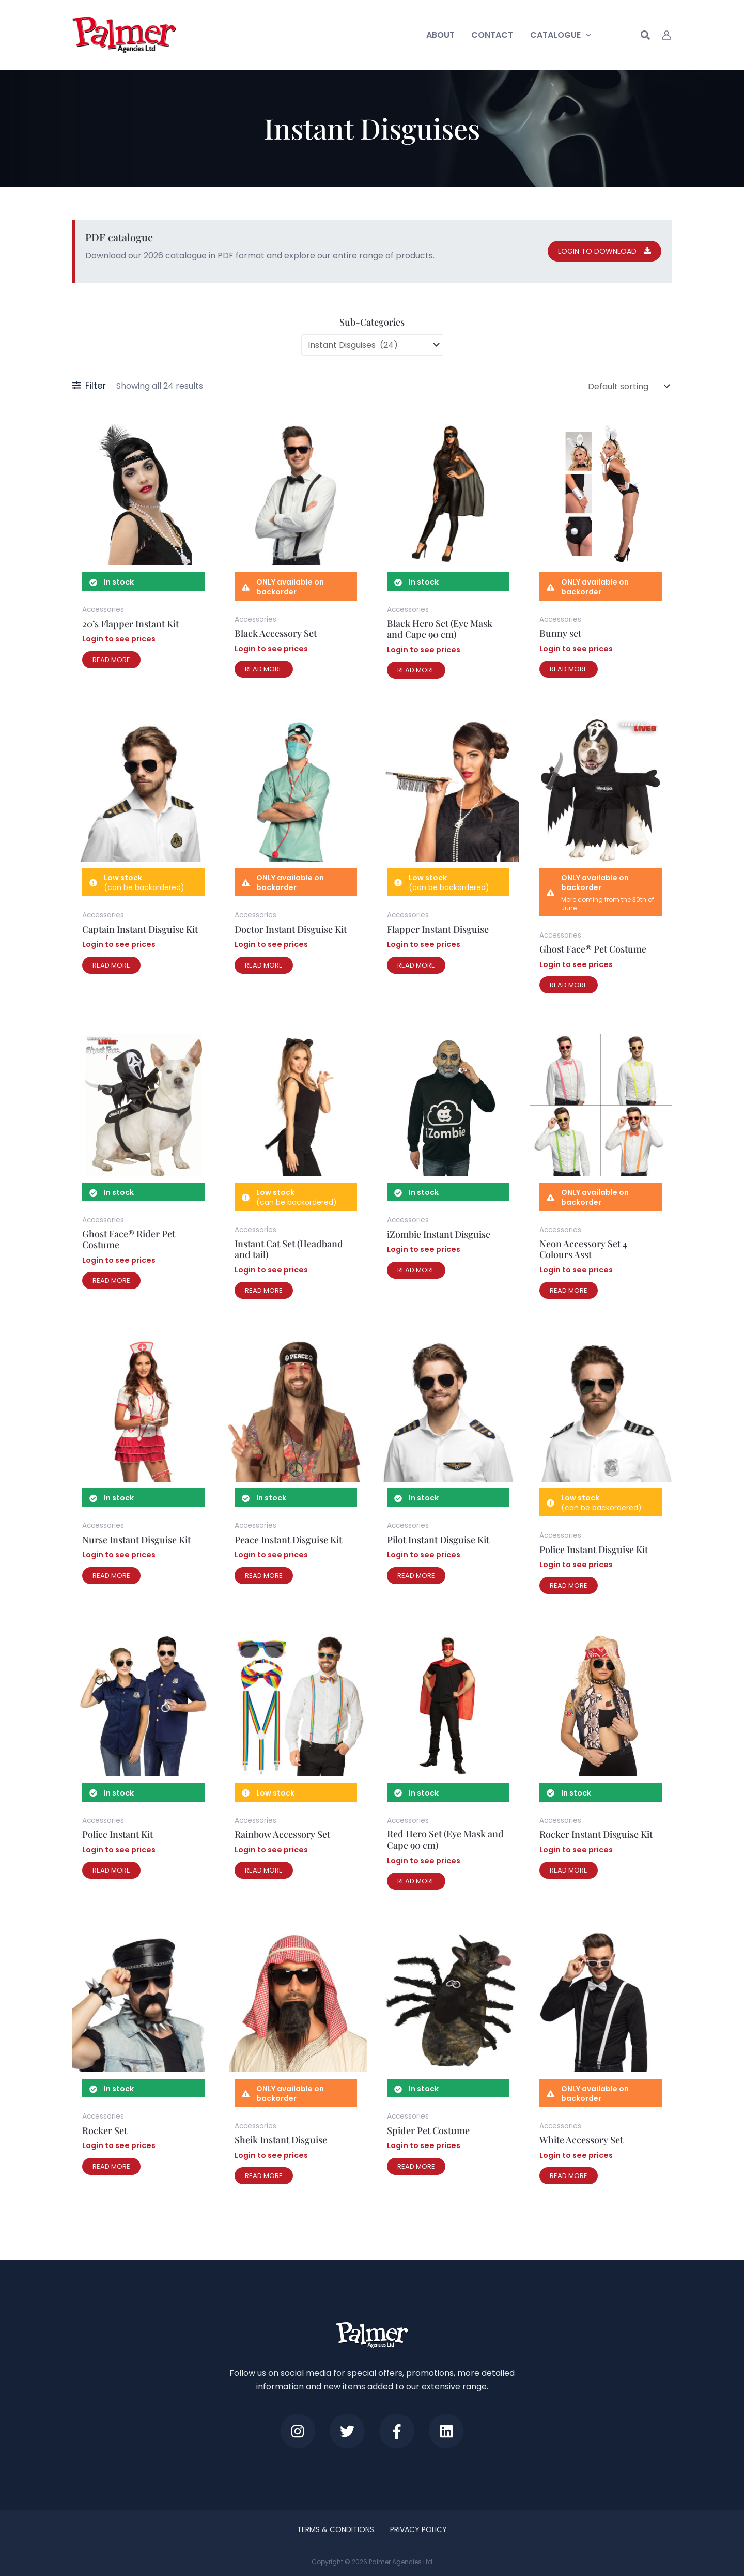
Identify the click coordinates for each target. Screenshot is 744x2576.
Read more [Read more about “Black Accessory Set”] (264, 669)
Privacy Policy (418, 2529)
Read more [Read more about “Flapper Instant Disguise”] (416, 965)
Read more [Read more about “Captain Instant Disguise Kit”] (111, 965)
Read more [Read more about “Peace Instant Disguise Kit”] (264, 1576)
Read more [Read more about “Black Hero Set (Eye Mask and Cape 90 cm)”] (416, 670)
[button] (586, 35)
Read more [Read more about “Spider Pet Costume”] (416, 2166)
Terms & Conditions (336, 2529)
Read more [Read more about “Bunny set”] (568, 669)
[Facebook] (397, 2430)
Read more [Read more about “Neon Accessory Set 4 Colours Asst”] (568, 1290)
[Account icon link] (666, 35)
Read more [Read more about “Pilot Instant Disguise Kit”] (416, 1576)
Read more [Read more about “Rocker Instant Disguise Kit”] (568, 1870)
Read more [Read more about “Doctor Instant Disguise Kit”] (264, 965)
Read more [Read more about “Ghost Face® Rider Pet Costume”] (111, 1280)
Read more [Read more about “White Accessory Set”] (568, 2176)
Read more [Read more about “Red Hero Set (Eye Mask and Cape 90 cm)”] (416, 1881)
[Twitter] (346, 2430)
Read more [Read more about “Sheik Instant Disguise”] (264, 2176)
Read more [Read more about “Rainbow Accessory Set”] (264, 1870)
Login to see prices (119, 639)
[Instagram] (296, 2430)
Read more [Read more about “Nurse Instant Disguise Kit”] (111, 1576)
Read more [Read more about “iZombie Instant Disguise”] (416, 1270)
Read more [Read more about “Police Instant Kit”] (111, 1870)
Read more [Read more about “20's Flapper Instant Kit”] (111, 660)
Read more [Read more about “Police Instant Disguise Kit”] (568, 1585)
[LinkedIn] (448, 2430)
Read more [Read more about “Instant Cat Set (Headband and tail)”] (264, 1290)
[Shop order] (628, 386)
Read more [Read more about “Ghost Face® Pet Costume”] (568, 985)
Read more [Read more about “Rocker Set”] (111, 2166)
